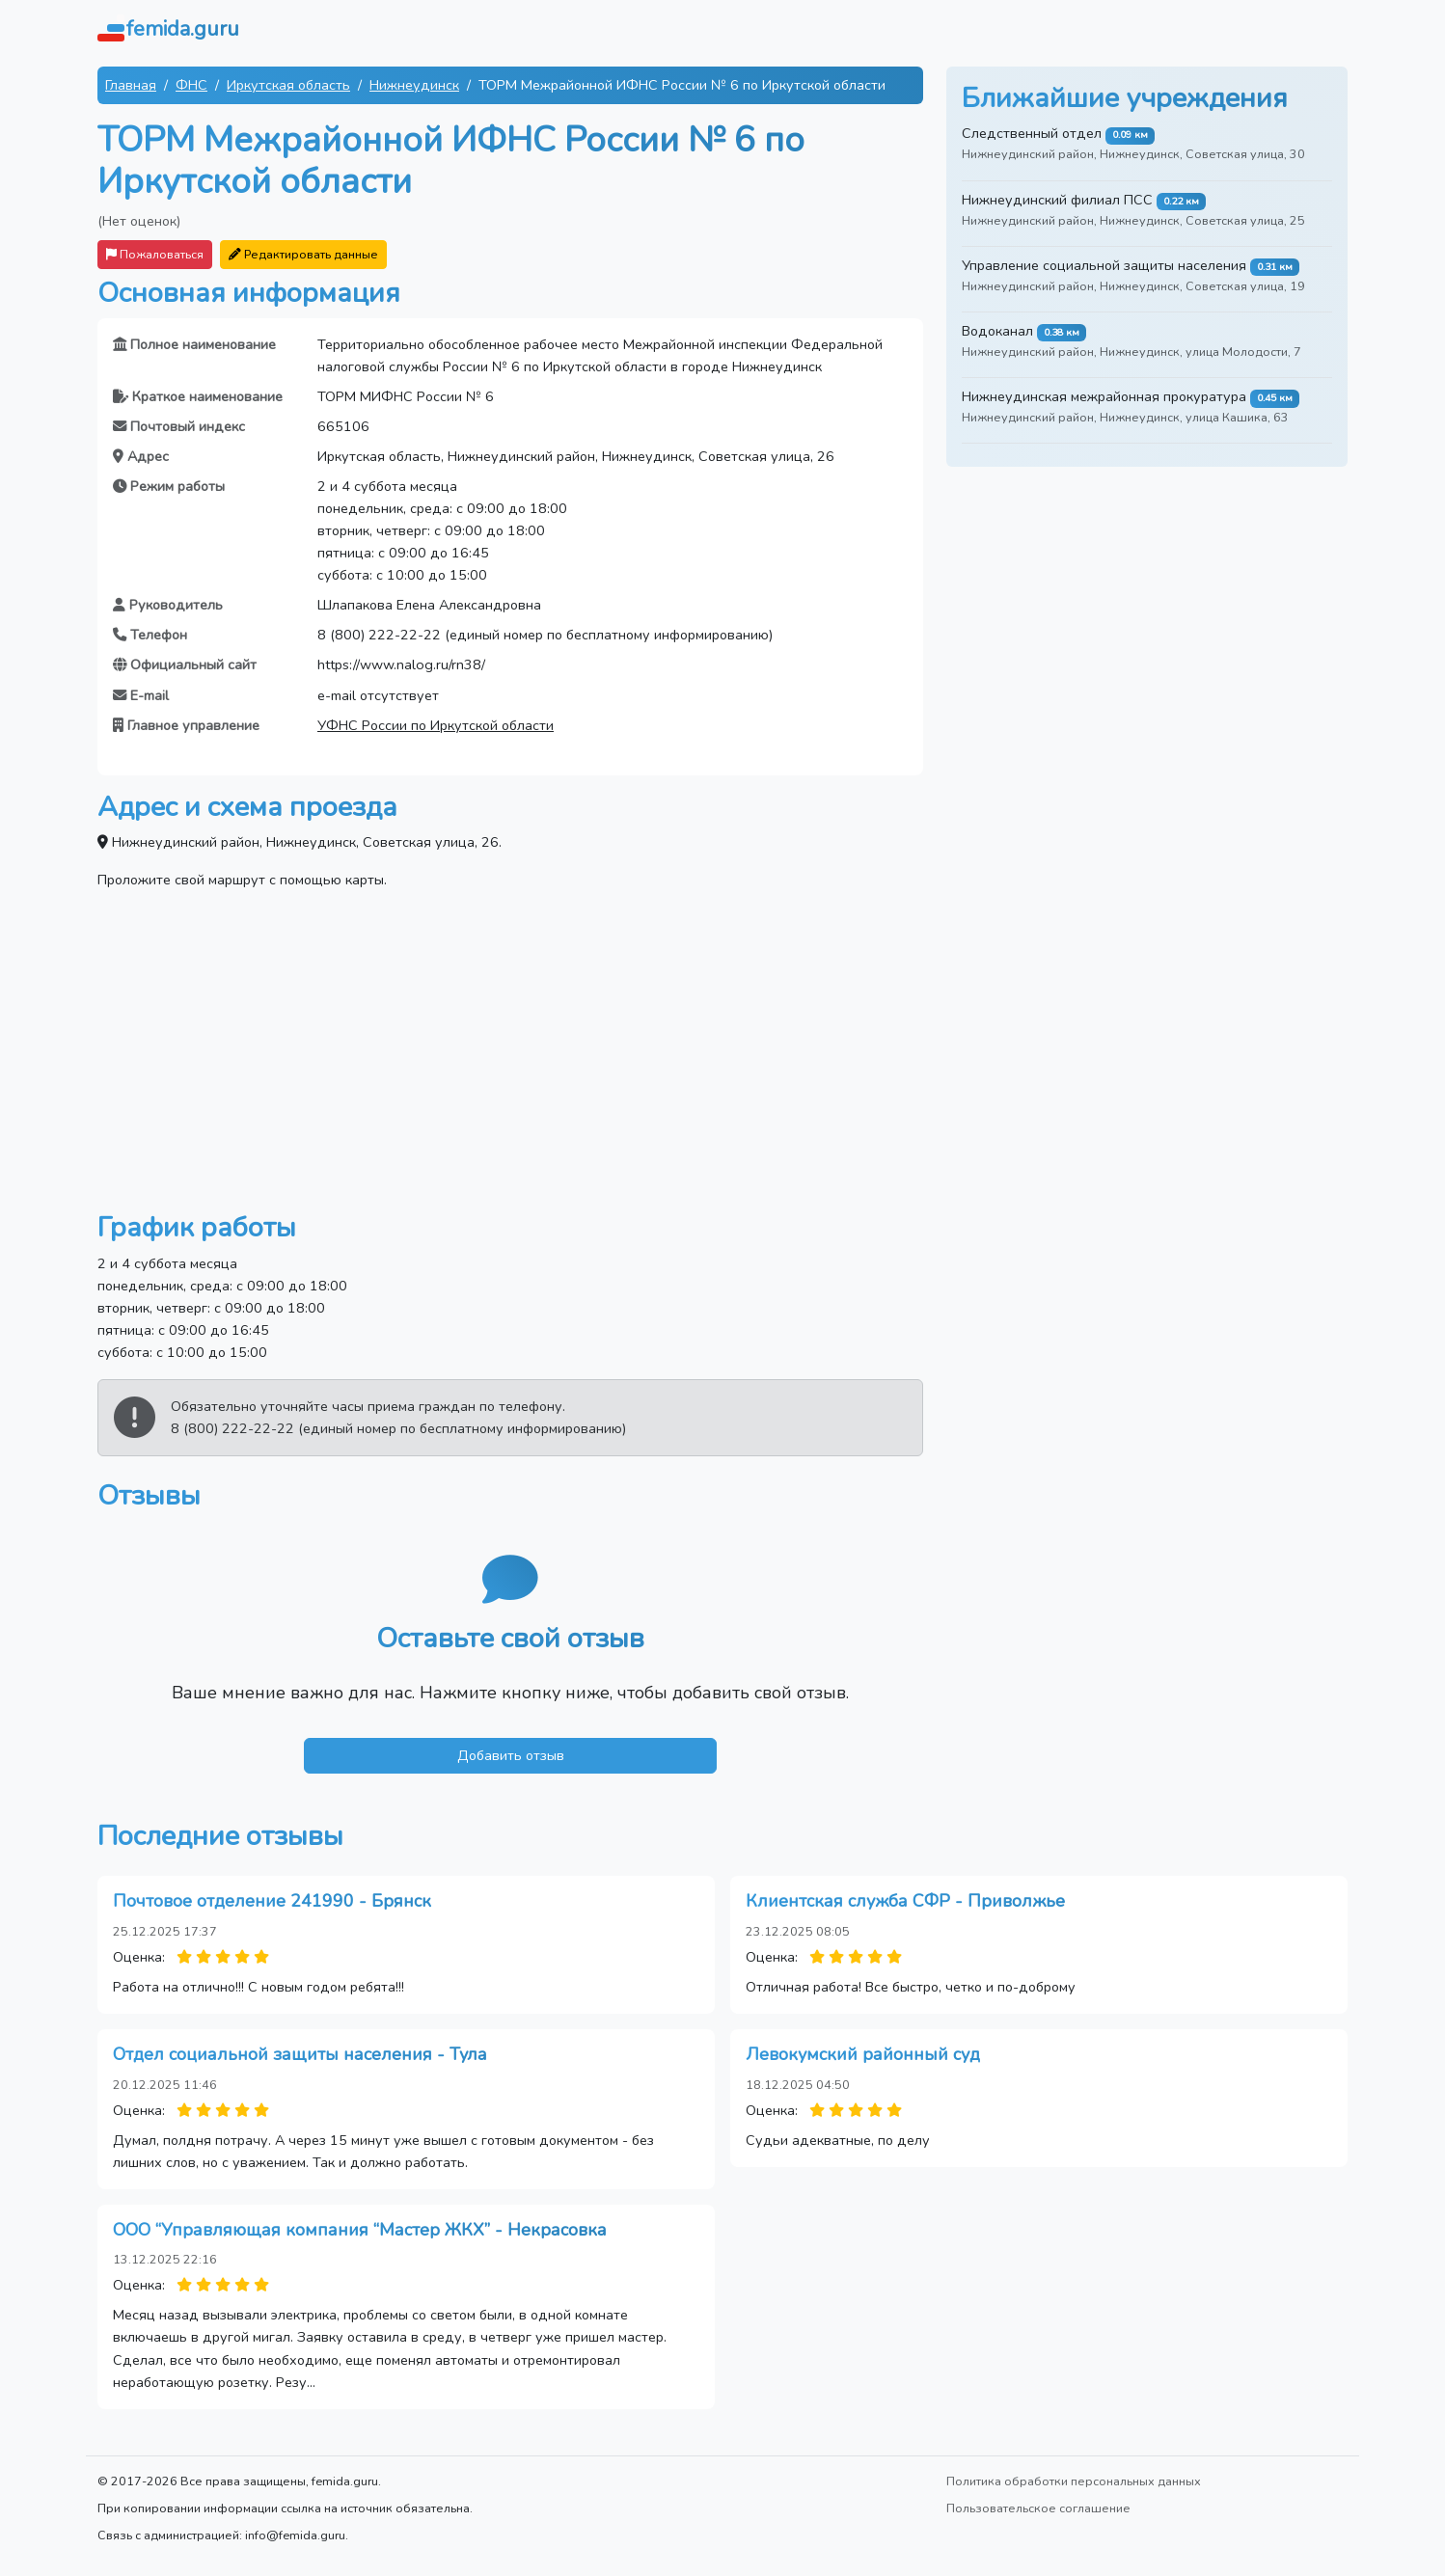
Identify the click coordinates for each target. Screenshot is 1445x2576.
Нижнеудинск (414, 85)
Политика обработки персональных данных (1073, 2481)
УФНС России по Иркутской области (435, 725)
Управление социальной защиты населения (1104, 265)
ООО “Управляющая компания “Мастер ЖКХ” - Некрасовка (360, 2229)
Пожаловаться (155, 254)
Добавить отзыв (510, 1755)
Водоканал (997, 330)
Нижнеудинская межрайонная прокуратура (1104, 396)
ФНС (191, 85)
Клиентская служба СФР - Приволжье (905, 1900)
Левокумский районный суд (863, 2054)
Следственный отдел (1032, 133)
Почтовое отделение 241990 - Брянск (272, 1900)
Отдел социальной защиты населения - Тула (300, 2054)
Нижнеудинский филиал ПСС (1057, 199)
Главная (130, 85)
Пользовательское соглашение (1038, 2508)
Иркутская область (288, 85)
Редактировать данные (303, 254)
